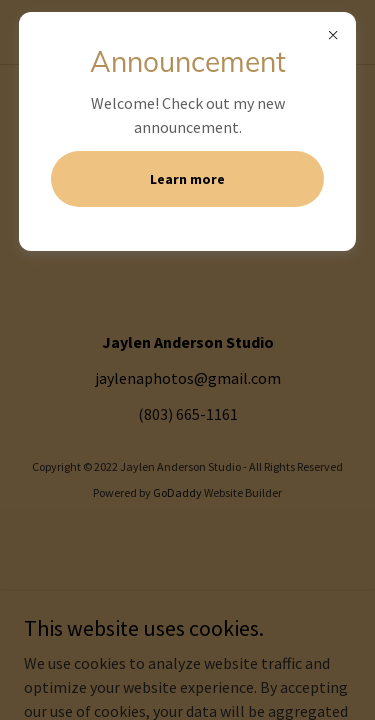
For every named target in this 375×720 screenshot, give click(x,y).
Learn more (187, 179)
